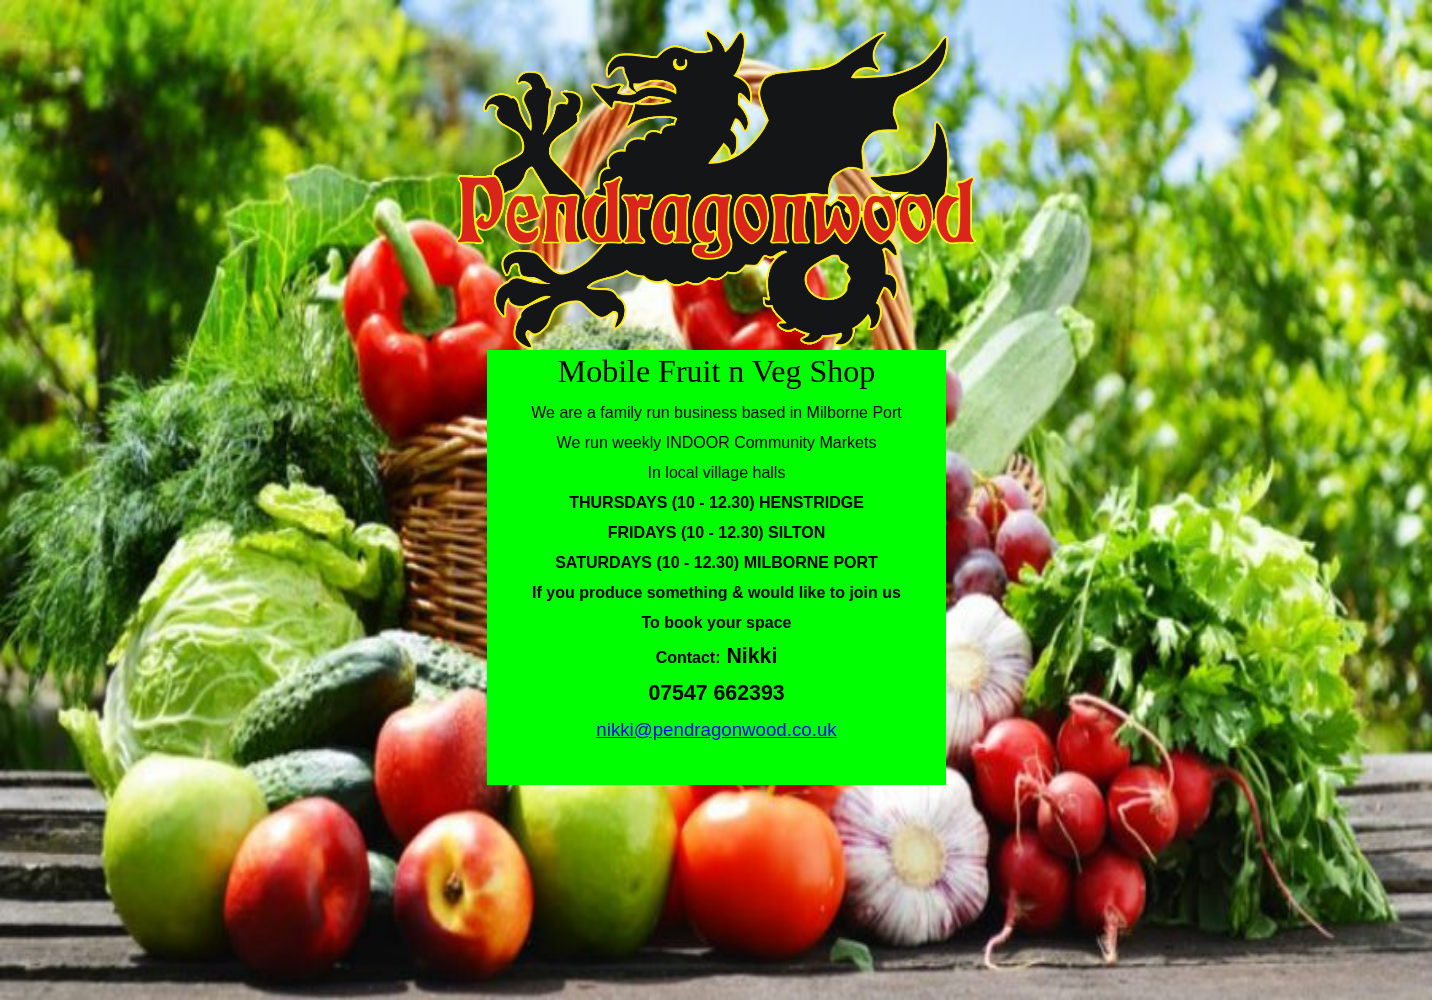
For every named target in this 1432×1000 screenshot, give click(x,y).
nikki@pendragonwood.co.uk (716, 729)
